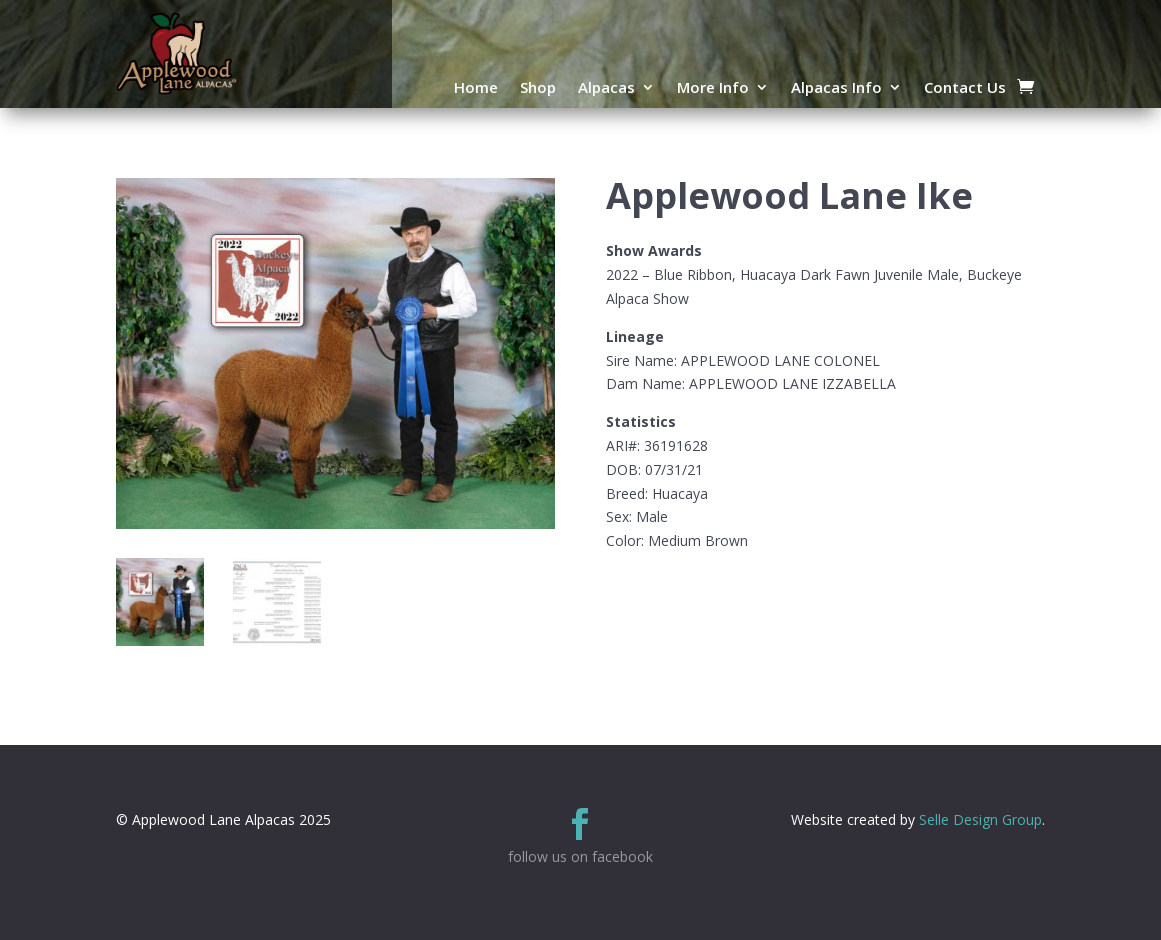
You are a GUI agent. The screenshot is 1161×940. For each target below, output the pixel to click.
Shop (538, 88)
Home (476, 88)
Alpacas (606, 88)
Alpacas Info (836, 88)
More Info (713, 88)
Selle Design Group (980, 819)
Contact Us (965, 88)
